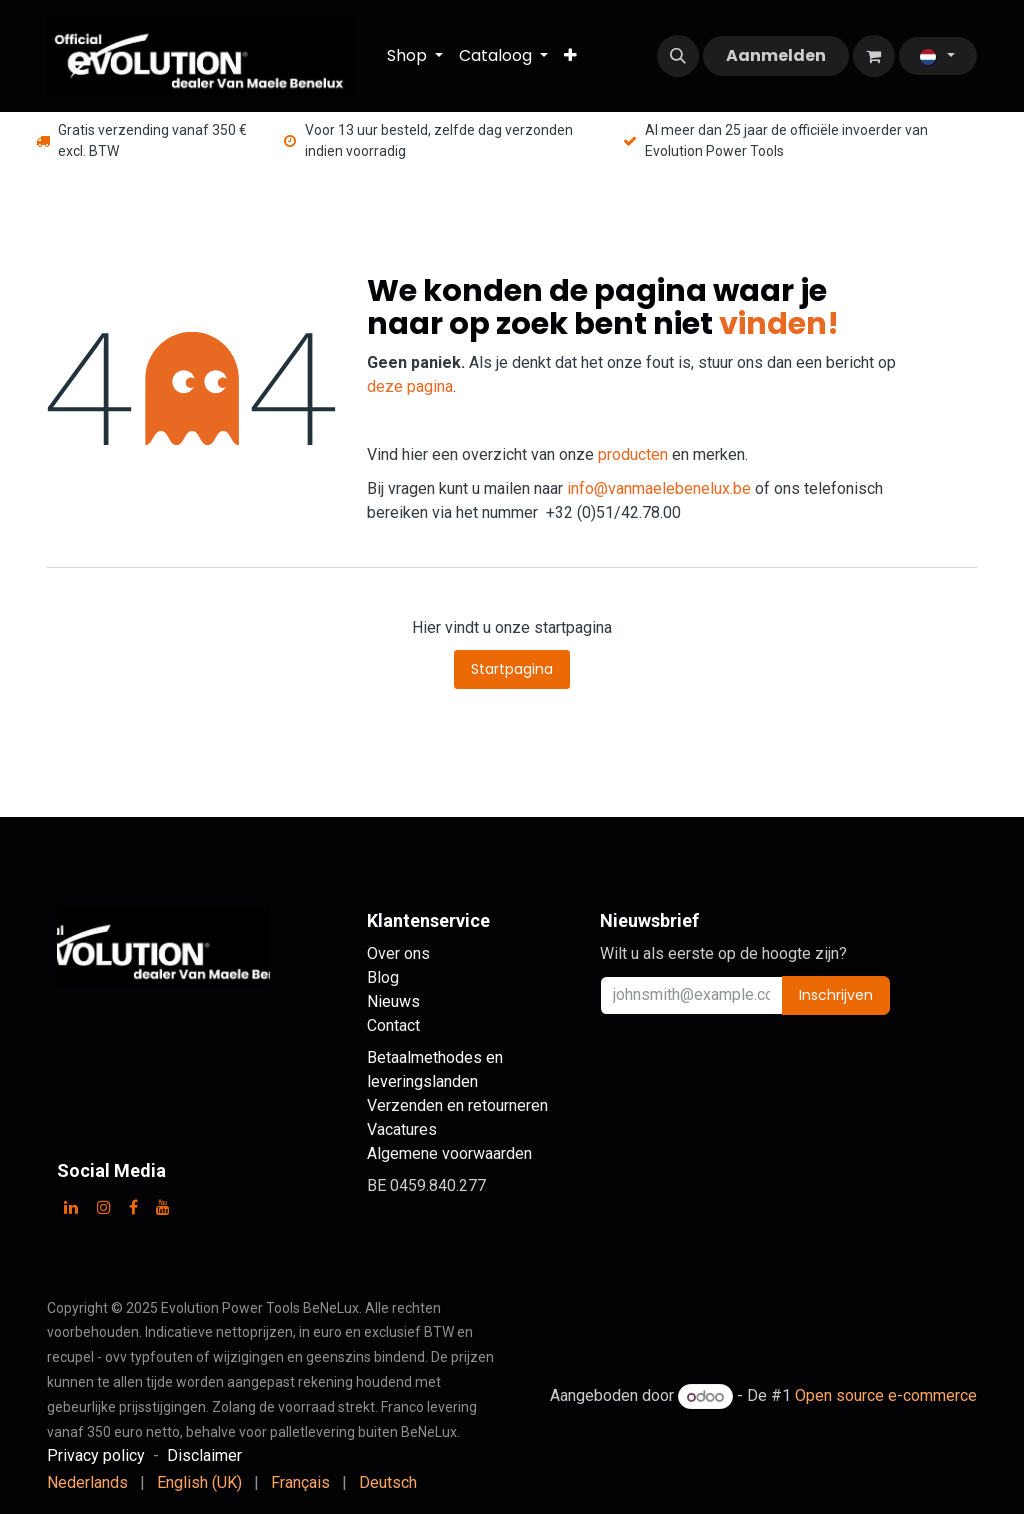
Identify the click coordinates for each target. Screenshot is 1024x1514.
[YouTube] (163, 1207)
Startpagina (512, 669)
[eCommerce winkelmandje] (874, 56)
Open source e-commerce (886, 1396)
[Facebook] (133, 1207)
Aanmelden (776, 55)
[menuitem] (415, 56)
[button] (678, 56)
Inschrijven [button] (836, 995)
